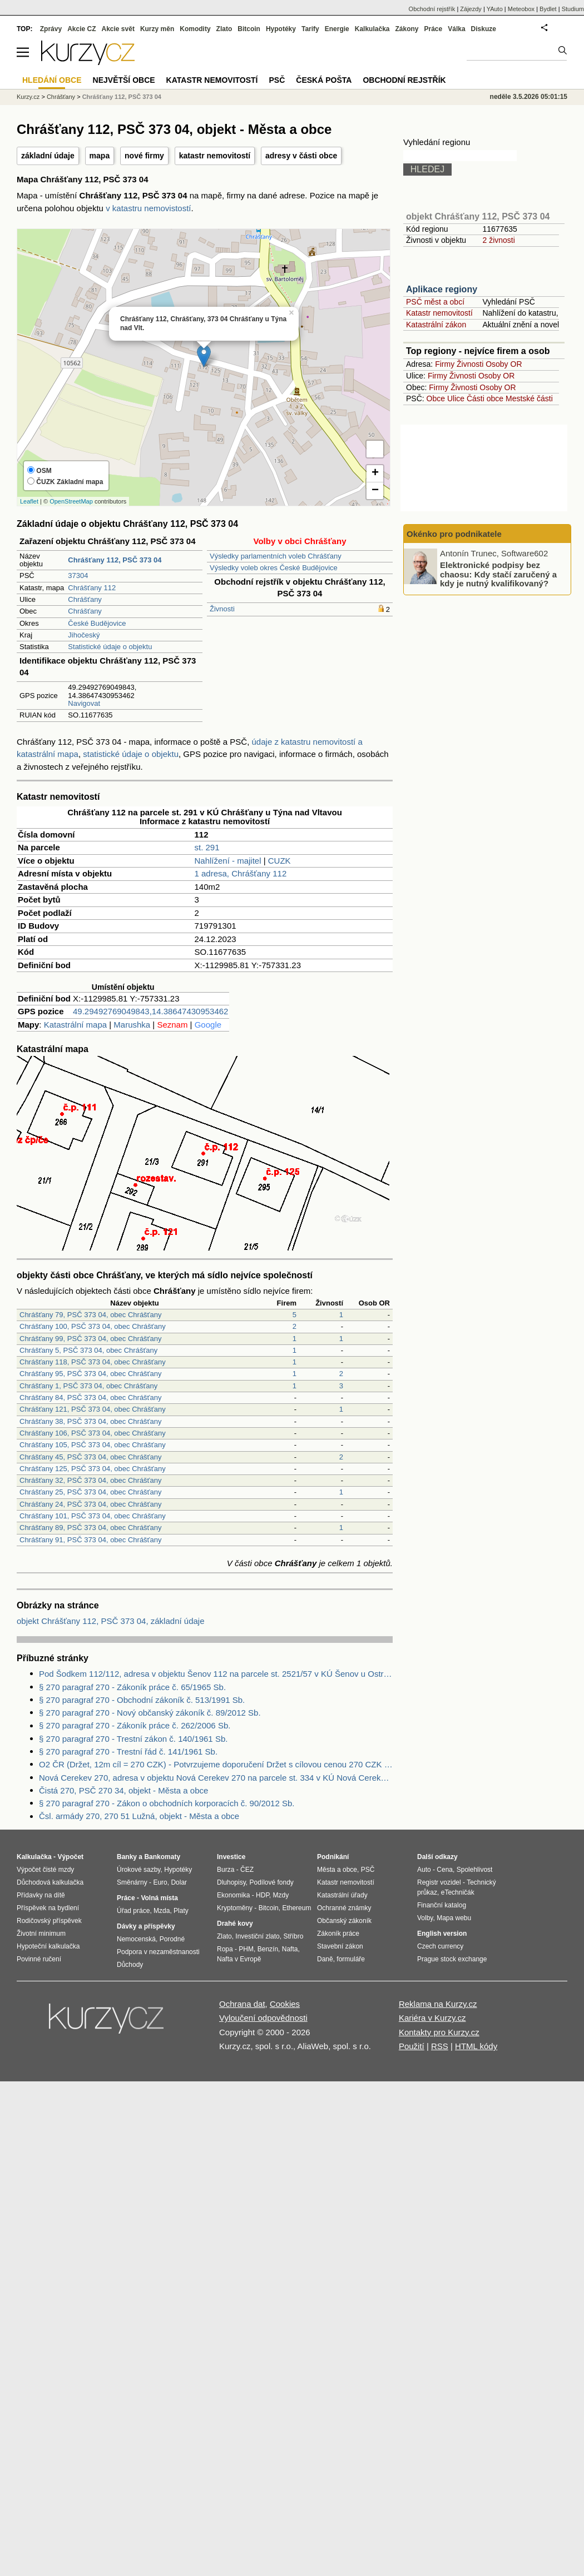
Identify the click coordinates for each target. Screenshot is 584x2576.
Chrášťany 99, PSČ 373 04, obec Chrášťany (90, 1338)
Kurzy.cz (28, 96)
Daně (325, 1959)
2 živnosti (498, 240)
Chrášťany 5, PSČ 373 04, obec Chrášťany (88, 1350)
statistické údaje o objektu (131, 754)
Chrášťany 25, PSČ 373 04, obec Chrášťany (90, 1492)
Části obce (485, 398)
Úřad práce (133, 1911)
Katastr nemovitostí (439, 312)
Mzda (162, 1911)
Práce (433, 29)
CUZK (279, 860)
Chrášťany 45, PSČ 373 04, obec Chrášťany (90, 1457)
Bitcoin (248, 29)
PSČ (277, 80)
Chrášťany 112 (92, 588)
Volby (425, 1918)
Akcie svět (118, 29)
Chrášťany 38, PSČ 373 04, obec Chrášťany (90, 1421)
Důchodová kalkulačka (50, 1882)
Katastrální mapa (75, 1024)
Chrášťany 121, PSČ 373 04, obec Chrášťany (92, 1409)
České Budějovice (97, 623)
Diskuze (483, 29)
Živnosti (222, 609)
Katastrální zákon (436, 324)
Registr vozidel (439, 1882)
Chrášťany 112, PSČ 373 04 (121, 96)
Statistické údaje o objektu (110, 646)
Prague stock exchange (452, 1959)
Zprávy (51, 29)
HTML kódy (476, 2046)
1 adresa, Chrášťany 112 (241, 873)
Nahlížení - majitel (228, 860)
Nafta (290, 1949)
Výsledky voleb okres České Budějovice (274, 568)
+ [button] (375, 473)
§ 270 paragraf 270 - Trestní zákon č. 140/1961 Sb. (133, 1738)
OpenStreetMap (71, 501)
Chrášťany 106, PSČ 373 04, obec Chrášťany (92, 1433)
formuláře (350, 1959)
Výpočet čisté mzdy (45, 1870)
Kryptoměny (235, 1908)
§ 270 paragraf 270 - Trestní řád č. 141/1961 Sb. (128, 1751)
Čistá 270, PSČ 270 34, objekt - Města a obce (123, 1790)
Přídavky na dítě (41, 1895)
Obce (436, 398)
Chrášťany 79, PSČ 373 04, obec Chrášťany (90, 1315)
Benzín (268, 1949)
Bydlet (548, 9)
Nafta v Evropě (239, 1959)
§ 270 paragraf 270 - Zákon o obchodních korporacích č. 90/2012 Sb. (166, 1803)
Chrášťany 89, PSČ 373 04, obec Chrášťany (90, 1527)
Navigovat (84, 703)
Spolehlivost (475, 1870)
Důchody (130, 1965)
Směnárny (132, 1882)
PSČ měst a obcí (435, 301)
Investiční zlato (257, 1936)
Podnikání (333, 1857)
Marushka (131, 1024)
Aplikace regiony (441, 289)
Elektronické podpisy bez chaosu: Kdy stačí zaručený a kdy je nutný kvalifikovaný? (498, 574)
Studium (573, 9)
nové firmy (144, 155)
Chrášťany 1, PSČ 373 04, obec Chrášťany (88, 1386)
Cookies (285, 2004)
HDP (262, 1895)
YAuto (495, 9)
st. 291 (207, 847)
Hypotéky (281, 29)
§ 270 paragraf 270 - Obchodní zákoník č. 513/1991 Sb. (142, 1700)
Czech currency (440, 1946)
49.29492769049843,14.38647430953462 (150, 1011)
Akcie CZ (81, 29)
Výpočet (70, 1857)
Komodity (195, 29)
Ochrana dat (242, 2004)
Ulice (455, 398)
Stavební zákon (340, 1946)
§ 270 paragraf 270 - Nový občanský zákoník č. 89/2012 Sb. (150, 1712)
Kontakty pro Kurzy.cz (439, 2032)
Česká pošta (324, 80)
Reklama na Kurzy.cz (438, 2004)
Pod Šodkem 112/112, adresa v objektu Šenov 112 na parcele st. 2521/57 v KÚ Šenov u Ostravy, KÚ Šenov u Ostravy (216, 1673)
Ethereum (296, 1908)
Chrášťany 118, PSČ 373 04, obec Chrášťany (92, 1362)
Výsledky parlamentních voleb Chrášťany (276, 556)
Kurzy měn (157, 29)
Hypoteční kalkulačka (48, 1946)
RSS (439, 2046)
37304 (78, 575)
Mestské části (529, 398)
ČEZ (247, 1870)
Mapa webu (454, 1918)
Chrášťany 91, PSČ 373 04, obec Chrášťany (90, 1540)
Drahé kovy (235, 1923)
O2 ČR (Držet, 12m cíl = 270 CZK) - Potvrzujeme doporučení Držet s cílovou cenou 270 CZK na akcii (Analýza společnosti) (216, 1764)
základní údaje (48, 155)
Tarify (310, 29)
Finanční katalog (441, 1905)
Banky (127, 1857)
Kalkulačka (372, 29)
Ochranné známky (344, 1908)
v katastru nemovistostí (148, 208)
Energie (337, 29)
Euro (160, 1882)
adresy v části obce (301, 155)
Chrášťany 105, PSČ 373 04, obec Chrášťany (92, 1445)
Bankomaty (162, 1857)
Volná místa (159, 1898)
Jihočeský (84, 635)
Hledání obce (52, 80)
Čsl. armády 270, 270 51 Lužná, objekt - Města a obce (139, 1816)
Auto (424, 1870)
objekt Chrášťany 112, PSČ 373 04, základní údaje (111, 1621)
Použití (411, 2046)
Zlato (224, 29)
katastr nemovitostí (214, 155)
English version (442, 1933)
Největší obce (124, 80)
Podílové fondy (271, 1882)
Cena (445, 1870)
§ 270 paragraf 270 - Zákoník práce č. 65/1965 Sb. (132, 1687)
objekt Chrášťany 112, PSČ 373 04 (478, 216)
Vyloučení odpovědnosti (263, 2017)
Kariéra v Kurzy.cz (432, 2017)
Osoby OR (504, 364)
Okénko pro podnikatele (454, 534)
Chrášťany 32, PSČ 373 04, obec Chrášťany (90, 1480)
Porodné (172, 1939)
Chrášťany (85, 599)
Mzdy (281, 1895)
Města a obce (337, 1870)
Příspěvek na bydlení (48, 1908)
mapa (100, 155)
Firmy (444, 364)
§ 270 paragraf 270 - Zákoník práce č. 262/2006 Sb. (134, 1725)
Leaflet (29, 501)
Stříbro (293, 1936)
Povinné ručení (39, 1959)
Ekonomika (233, 1895)
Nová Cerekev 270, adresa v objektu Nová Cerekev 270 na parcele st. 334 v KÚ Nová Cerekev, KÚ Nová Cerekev (216, 1777)
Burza (225, 1870)
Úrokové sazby (138, 1870)
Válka (456, 29)
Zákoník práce (338, 1933)
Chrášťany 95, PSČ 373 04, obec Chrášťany (90, 1373)
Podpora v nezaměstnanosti (158, 1952)
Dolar (179, 1882)
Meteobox (521, 9)
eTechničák (457, 1892)
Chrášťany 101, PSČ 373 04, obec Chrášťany (92, 1516)
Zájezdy (471, 9)
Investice (231, 1857)
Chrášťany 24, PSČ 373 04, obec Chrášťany (90, 1504)
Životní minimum (41, 1933)
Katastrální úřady (342, 1895)
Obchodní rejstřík (432, 9)
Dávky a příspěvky (146, 1926)
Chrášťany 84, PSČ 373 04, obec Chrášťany (90, 1397)
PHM (246, 1949)
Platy (181, 1911)
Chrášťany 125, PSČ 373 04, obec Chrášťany (92, 1468)
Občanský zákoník (344, 1921)
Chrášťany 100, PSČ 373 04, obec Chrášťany (92, 1326)
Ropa (225, 1949)
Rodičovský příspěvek (49, 1921)
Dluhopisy (231, 1882)
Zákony (406, 29)
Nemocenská (136, 1939)
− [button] (375, 490)
